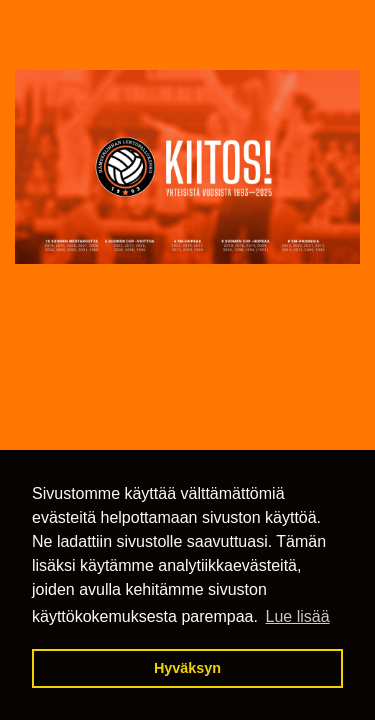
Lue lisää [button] (298, 616)
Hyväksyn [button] (187, 668)
